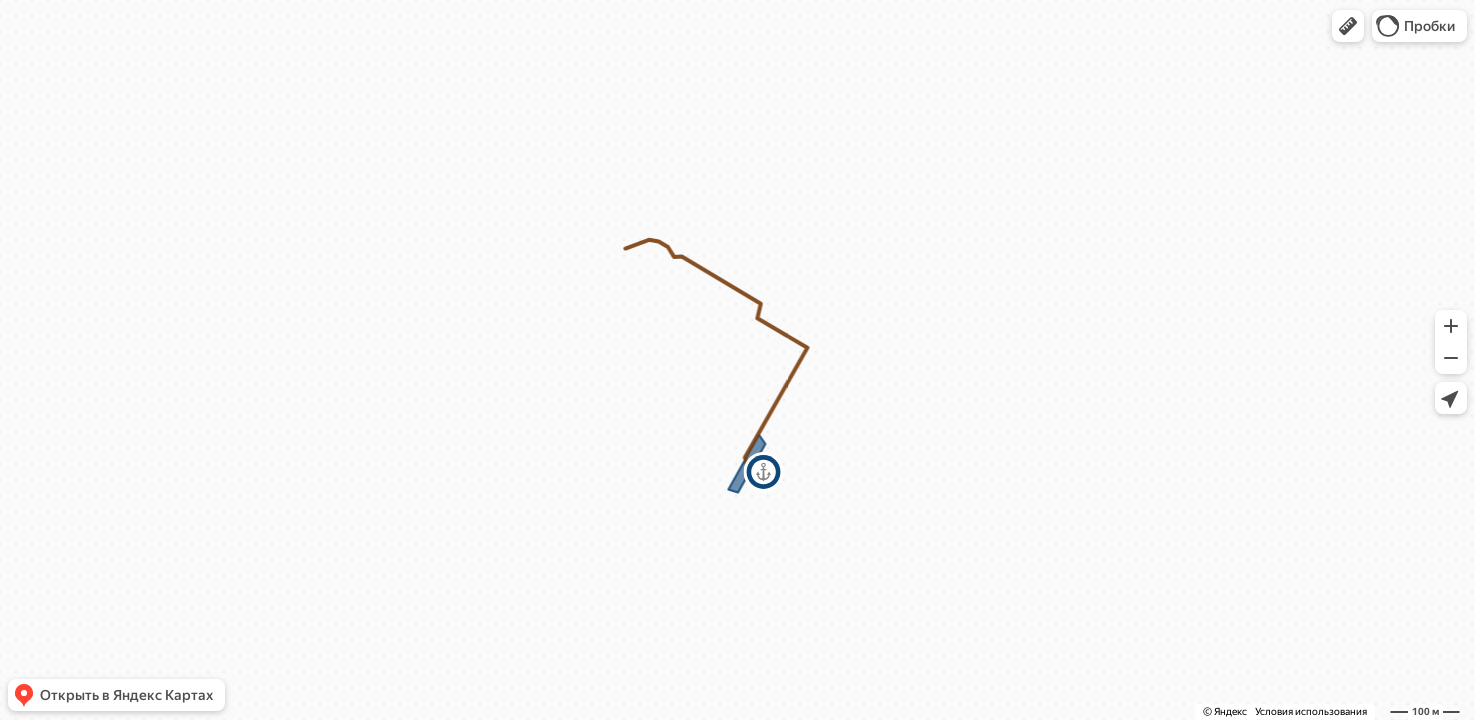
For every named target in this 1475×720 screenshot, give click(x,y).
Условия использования (1311, 711)
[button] (1348, 26)
